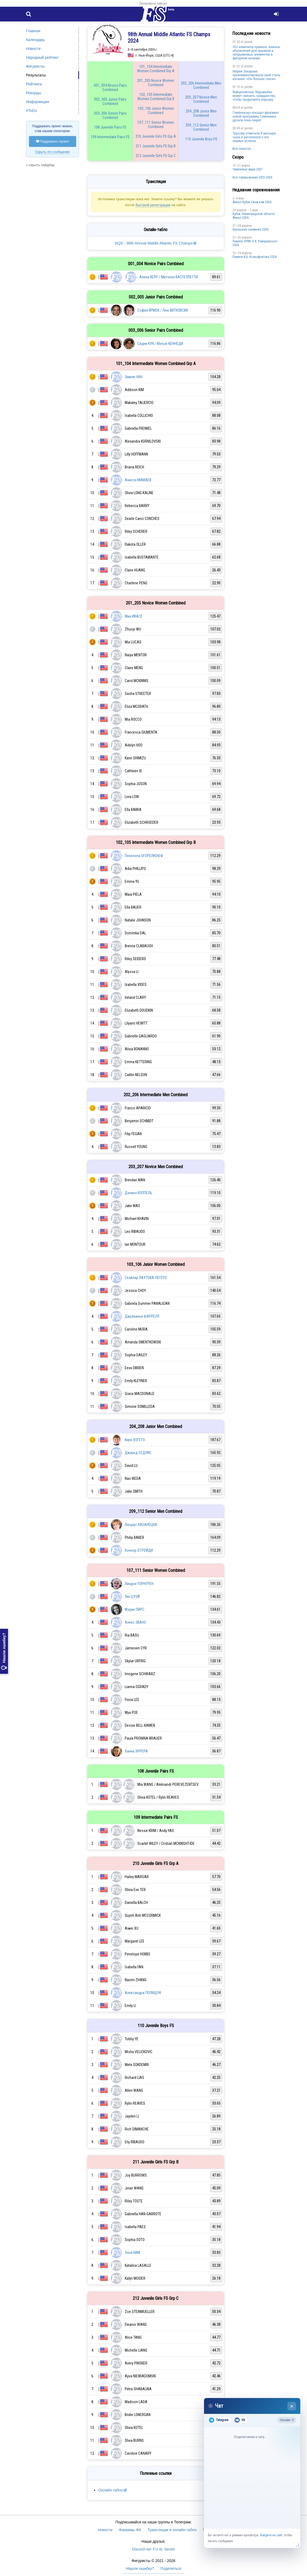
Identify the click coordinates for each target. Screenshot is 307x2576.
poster (248, 42)
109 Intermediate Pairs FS (110, 137)
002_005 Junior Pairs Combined (110, 101)
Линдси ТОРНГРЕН (139, 1584)
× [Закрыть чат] (292, 2406)
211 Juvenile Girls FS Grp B (156, 146)
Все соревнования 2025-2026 (252, 177)
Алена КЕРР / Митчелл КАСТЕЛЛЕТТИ (168, 277)
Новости (33, 48)
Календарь (35, 40)
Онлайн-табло (110, 2490)
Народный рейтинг (42, 57)
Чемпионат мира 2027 (248, 169)
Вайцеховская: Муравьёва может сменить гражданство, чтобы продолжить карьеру (254, 95)
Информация (37, 102)
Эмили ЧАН (133, 377)
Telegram (219, 2420)
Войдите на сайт (271, 2535)
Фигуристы (35, 66)
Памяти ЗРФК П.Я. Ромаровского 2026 (255, 243)
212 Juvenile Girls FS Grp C (156, 156)
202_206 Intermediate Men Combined (201, 85)
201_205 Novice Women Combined (155, 82)
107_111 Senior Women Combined (155, 124)
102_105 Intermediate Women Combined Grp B (155, 96)
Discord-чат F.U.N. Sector (153, 2549)
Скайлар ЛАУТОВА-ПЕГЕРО (146, 1278)
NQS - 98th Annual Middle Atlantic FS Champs (154, 243)
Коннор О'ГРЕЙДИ (139, 1550)
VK (239, 2420)
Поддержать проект (52, 141)
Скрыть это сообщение (52, 152)
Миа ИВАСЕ (133, 616)
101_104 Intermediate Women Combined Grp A (155, 68)
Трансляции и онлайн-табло (172, 2530)
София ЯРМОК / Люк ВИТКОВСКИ (162, 310)
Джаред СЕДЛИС (138, 1453)
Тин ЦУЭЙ (132, 1596)
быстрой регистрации (152, 205)
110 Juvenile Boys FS (201, 139)
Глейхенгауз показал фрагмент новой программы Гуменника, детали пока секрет (256, 116)
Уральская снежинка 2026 (251, 229)
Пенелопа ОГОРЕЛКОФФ (144, 856)
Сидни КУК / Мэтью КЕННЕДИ (160, 343)
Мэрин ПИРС (134, 1609)
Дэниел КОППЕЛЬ (138, 1193)
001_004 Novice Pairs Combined (110, 87)
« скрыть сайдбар (40, 165)
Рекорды (33, 93)
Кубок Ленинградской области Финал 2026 (254, 216)
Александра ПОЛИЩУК (143, 1993)
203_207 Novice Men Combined (201, 99)
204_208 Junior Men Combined (201, 113)
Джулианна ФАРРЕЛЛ (142, 1316)
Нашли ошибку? (4, 1651)
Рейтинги (34, 84)
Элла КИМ (132, 2252)
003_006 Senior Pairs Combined (110, 115)
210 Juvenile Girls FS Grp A (155, 136)
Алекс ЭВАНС (135, 1622)
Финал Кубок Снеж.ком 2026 (252, 202)
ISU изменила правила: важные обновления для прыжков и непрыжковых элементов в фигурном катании (256, 52)
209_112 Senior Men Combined (201, 127)
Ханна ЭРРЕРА (136, 1751)
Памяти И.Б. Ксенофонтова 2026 (255, 257)
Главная (33, 31)
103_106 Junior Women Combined (156, 110)
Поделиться (170, 2568)
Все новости (241, 149)
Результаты (36, 75)
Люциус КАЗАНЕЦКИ (141, 1524)
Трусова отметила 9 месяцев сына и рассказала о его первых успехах (254, 137)
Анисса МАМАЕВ (138, 480)
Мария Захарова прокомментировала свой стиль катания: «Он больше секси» (256, 75)
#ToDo (31, 110)
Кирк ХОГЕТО (135, 1440)
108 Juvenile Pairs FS (110, 127)
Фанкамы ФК (130, 2530)
